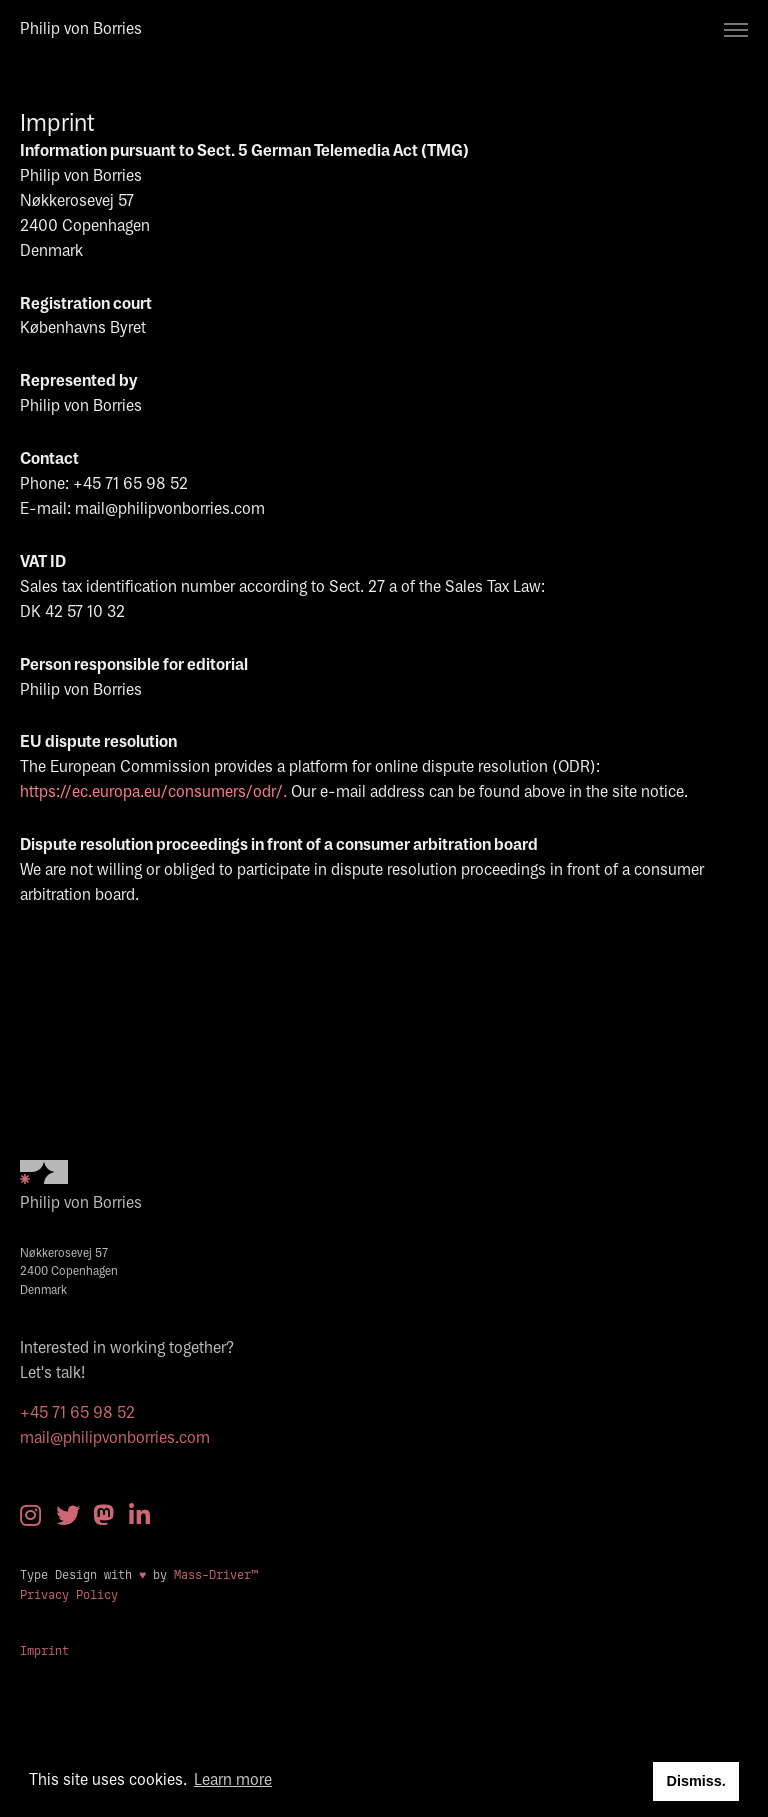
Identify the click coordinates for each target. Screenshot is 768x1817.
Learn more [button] (233, 1780)
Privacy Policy (69, 1595)
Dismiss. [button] (695, 1781)
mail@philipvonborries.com (115, 1438)
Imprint (44, 1651)
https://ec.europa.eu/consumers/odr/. (153, 792)
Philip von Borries (81, 30)
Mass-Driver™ (219, 1575)
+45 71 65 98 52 (77, 1413)
